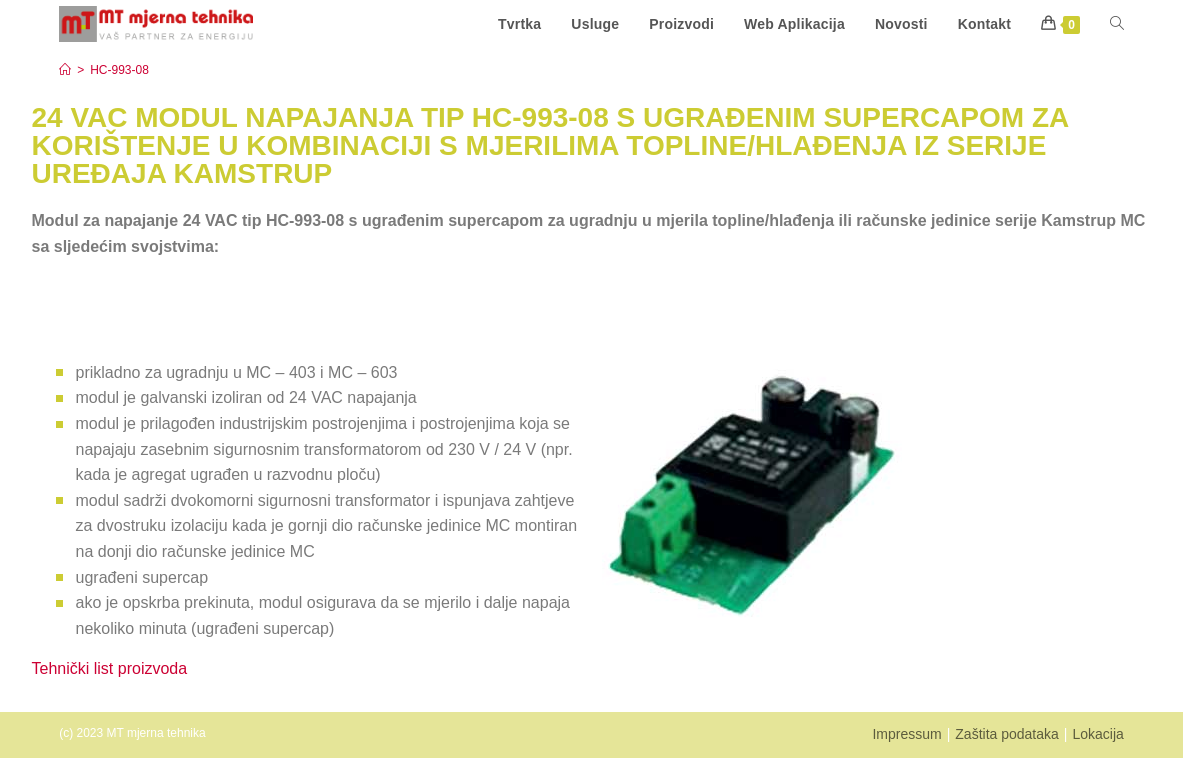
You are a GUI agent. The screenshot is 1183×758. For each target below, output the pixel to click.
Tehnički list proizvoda (110, 668)
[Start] (65, 70)
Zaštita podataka (1007, 734)
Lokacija (1097, 734)
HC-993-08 (119, 70)
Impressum (906, 734)
